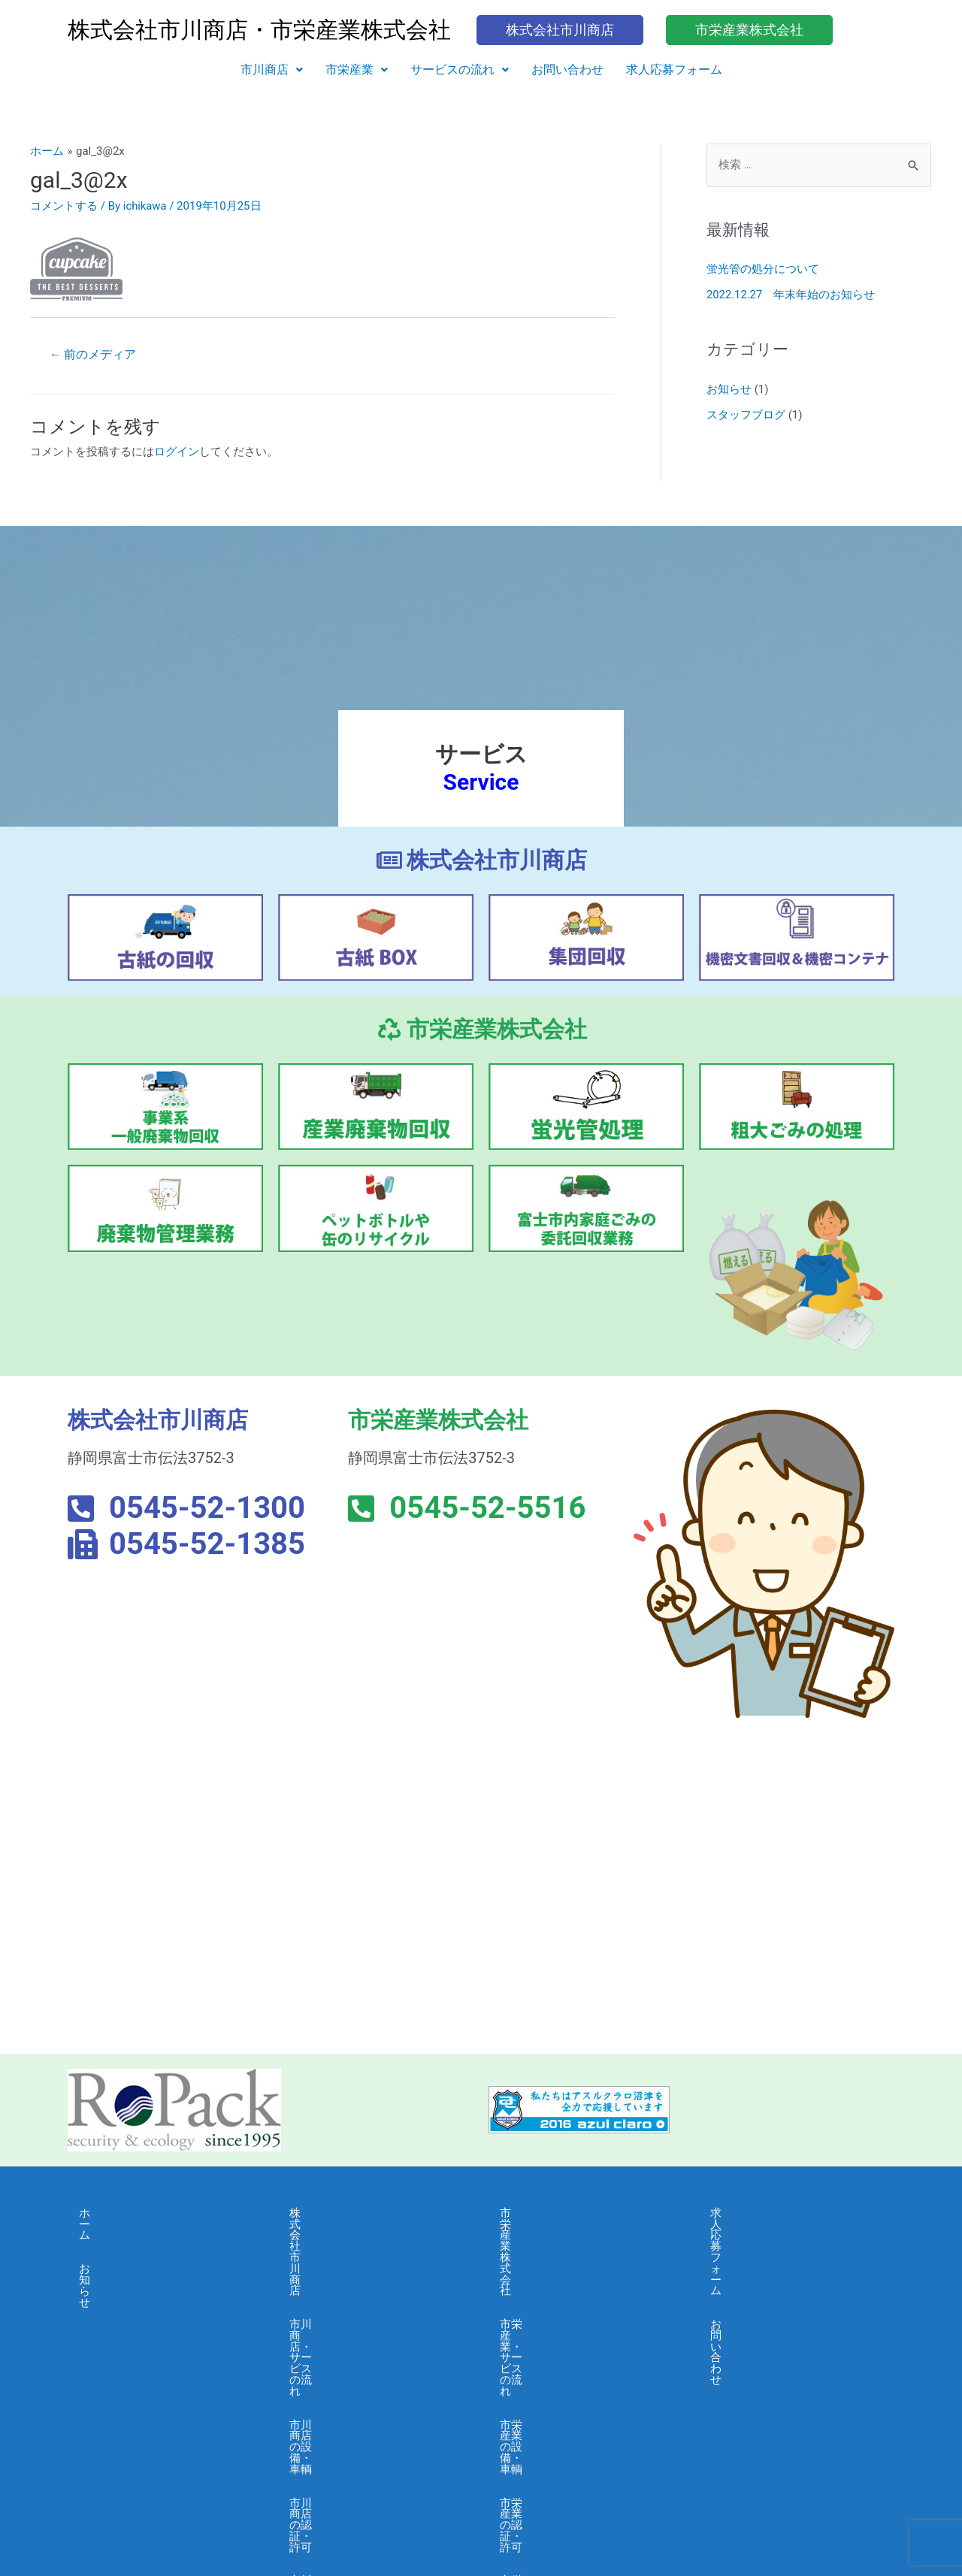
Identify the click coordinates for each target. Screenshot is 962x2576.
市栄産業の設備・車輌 (556, 2280)
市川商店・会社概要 (340, 2348)
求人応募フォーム (674, 69)
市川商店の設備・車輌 (345, 2280)
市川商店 (271, 69)
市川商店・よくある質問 (351, 2382)
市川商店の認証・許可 (345, 2314)
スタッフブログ (745, 414)
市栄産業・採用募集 (550, 2416)
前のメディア (93, 354)
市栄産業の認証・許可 (556, 2314)
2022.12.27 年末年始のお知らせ (791, 294)
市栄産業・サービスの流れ (567, 2247)
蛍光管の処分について (762, 270)
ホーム (96, 2213)
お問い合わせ (567, 69)
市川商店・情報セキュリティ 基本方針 (375, 2466)
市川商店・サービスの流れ (357, 2247)
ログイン (176, 451)
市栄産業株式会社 (545, 2213)
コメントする (64, 206)
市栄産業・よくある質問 (562, 2382)
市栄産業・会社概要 (550, 2348)
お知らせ (729, 388)
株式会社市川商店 (334, 2213)
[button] (271, 70)
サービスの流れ (459, 69)
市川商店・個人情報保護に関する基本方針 (373, 2421)
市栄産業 (356, 69)
